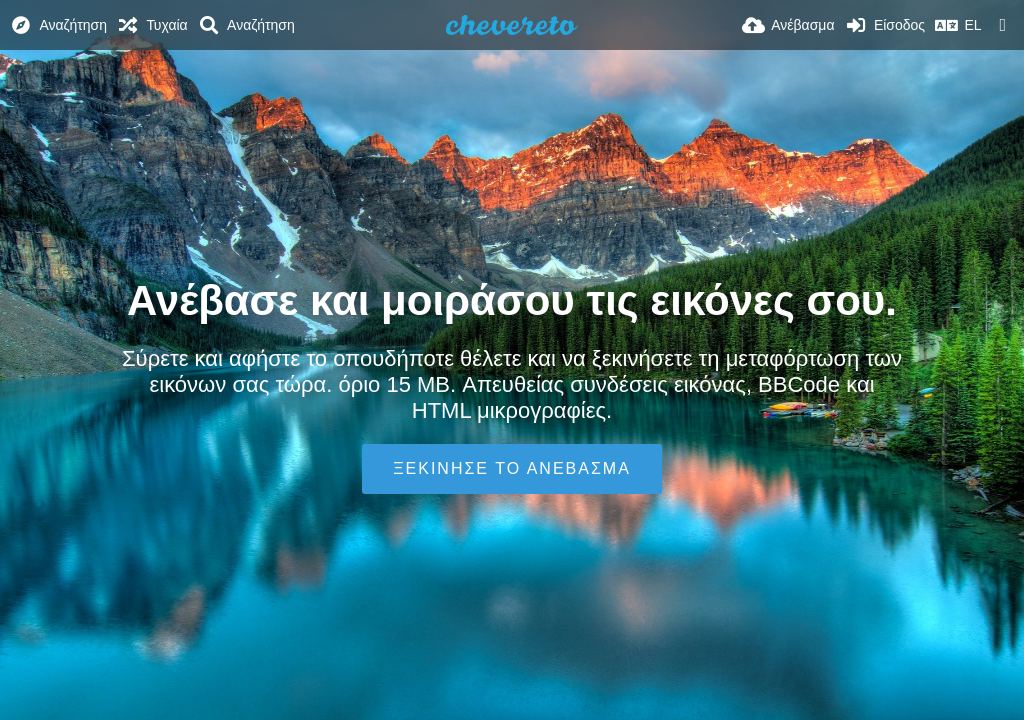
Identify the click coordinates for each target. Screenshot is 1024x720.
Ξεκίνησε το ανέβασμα (512, 468)
